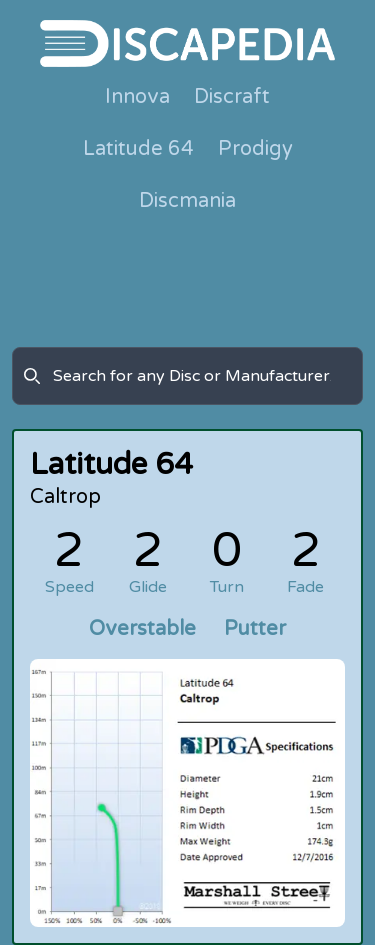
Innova (137, 97)
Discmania (187, 201)
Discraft (232, 97)
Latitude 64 (138, 149)
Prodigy (255, 149)
